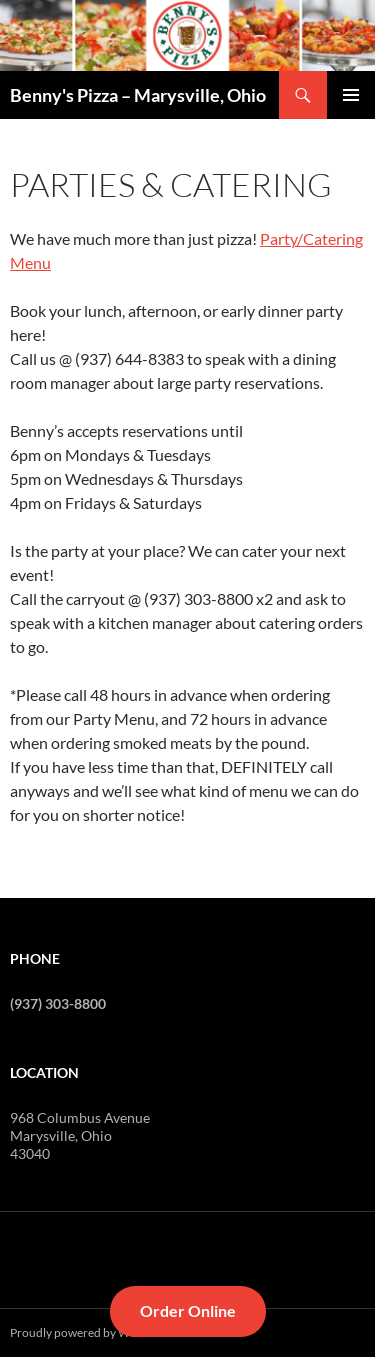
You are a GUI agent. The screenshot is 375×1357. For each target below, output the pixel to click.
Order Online (188, 1310)
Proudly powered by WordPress (93, 1332)
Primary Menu (351, 95)
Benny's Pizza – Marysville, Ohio (138, 95)
